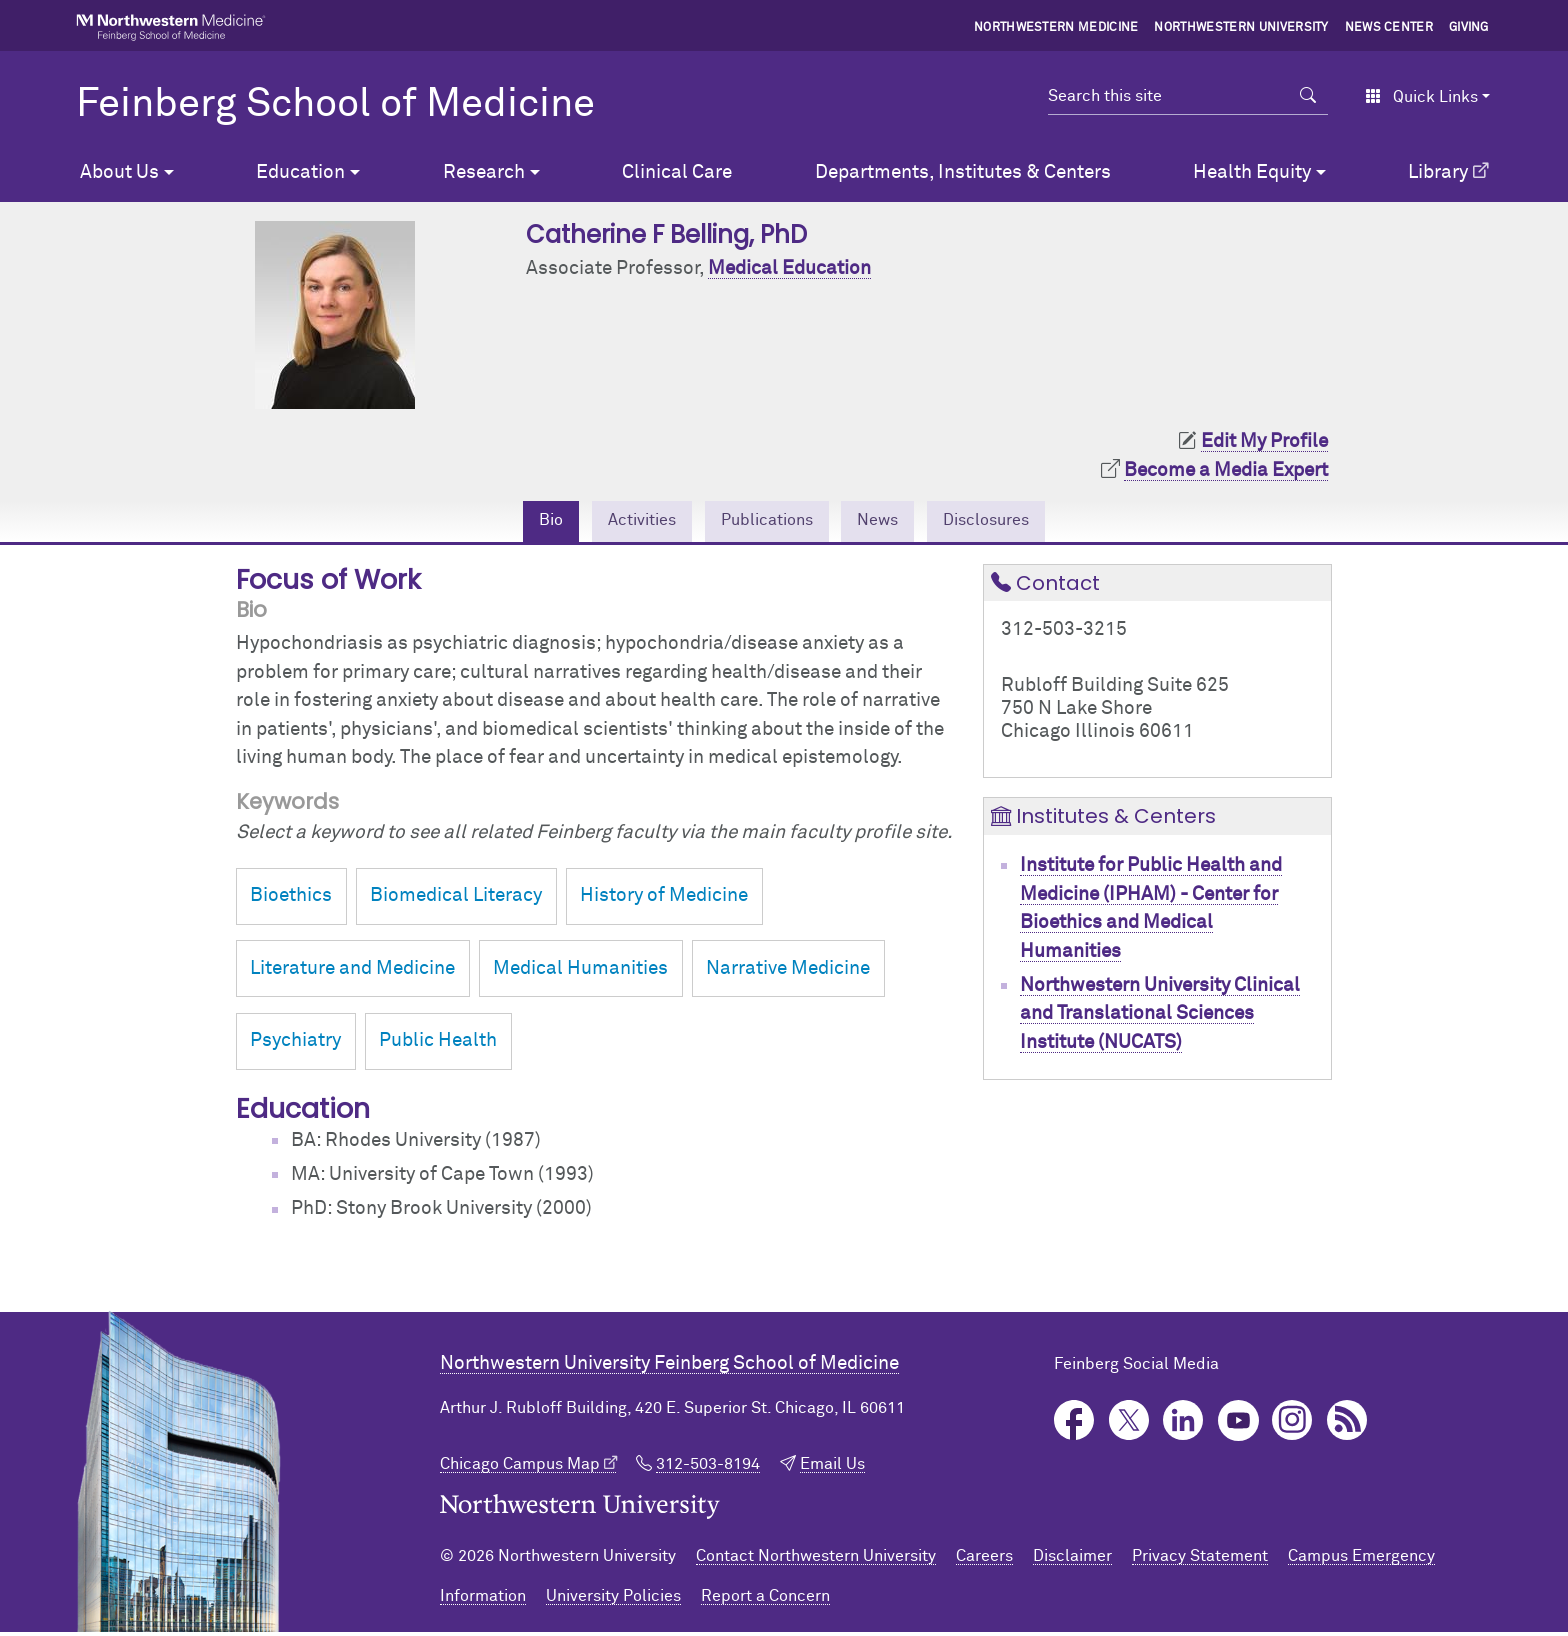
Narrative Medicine (788, 972)
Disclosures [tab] (1012, 522)
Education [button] (300, 172)
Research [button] (484, 172)
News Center (1389, 28)
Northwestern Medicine (1056, 28)
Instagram (1292, 1425)
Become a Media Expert (1226, 470)
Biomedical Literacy (456, 900)
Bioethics (291, 900)
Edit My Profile (1264, 441)
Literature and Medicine (352, 972)
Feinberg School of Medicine (335, 105)
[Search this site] (1168, 96)
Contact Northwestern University (816, 1560)
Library (1438, 172)
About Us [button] (119, 172)
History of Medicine (664, 900)
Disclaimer (1072, 1560)
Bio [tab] (518, 522)
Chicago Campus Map (520, 1469)
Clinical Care (677, 172)
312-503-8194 (708, 1469)
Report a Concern (765, 1600)
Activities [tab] (620, 522)
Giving (1469, 28)
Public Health (438, 1044)
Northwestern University (1241, 28)
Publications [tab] (763, 522)
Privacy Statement (1200, 1560)
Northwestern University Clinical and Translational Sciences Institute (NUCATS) (1160, 1018)
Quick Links (1421, 97)
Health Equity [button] (1252, 172)
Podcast (1347, 1425)
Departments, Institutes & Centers (963, 172)
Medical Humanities (580, 972)
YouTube (1238, 1425)
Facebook (1074, 1425)
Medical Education (789, 268)
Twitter (1129, 1425)
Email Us (832, 1469)
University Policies (613, 1600)
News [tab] (889, 522)
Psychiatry (295, 1044)
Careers (984, 1560)
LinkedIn (1183, 1425)
